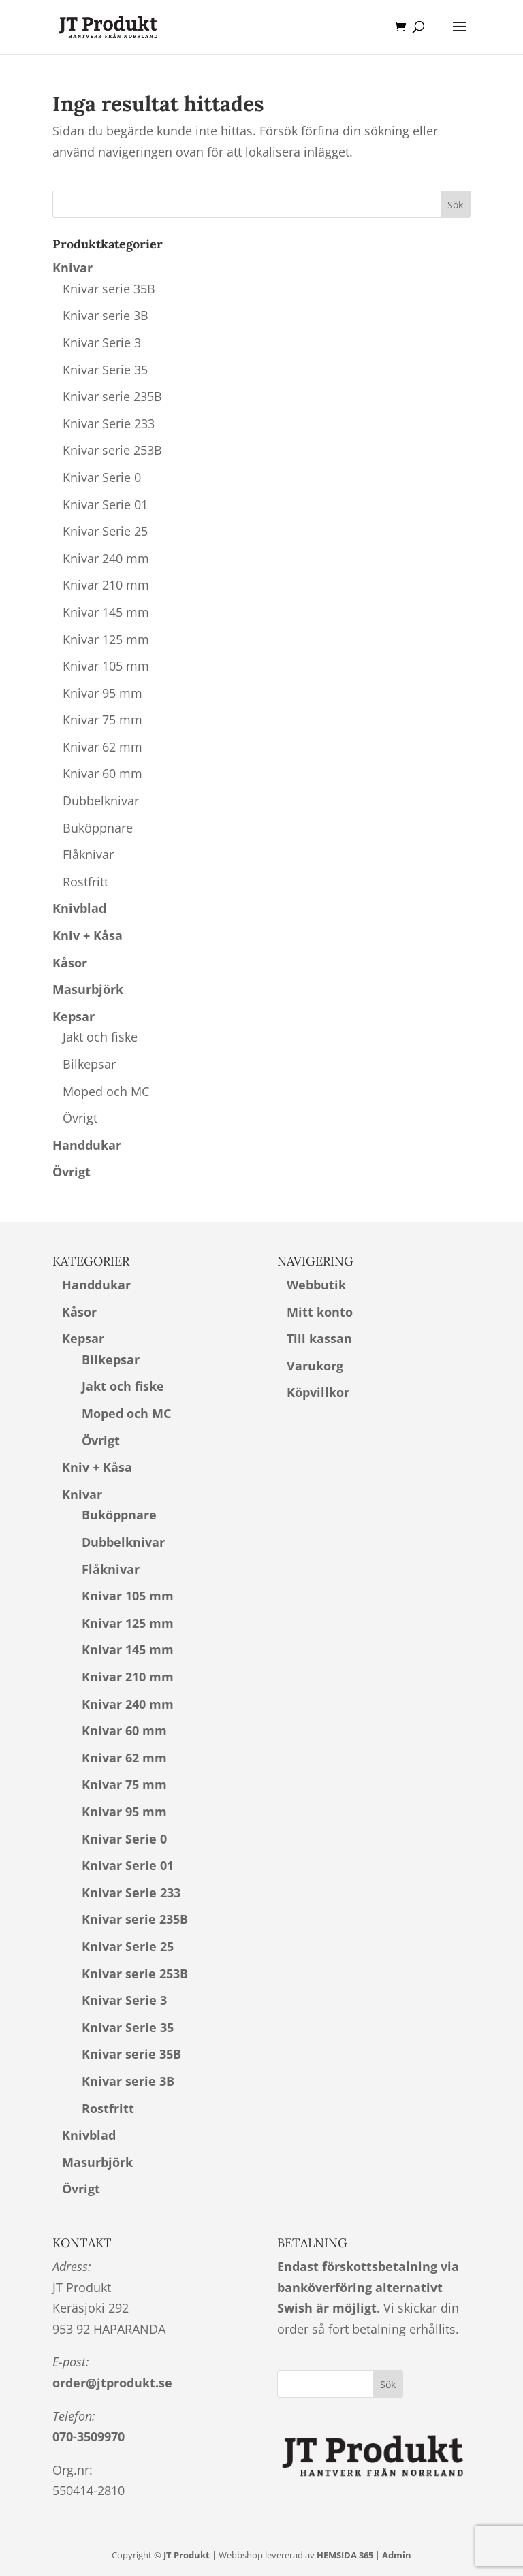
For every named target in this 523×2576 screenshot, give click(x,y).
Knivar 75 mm (102, 719)
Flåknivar (88, 854)
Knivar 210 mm (106, 585)
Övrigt (80, 1118)
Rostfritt (85, 881)
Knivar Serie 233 (109, 423)
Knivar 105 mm (106, 666)
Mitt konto (320, 1312)
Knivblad (79, 908)
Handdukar (86, 1145)
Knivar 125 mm (106, 639)
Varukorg (315, 1365)
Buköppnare (98, 828)
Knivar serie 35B (109, 288)
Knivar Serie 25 (105, 531)
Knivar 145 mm (106, 612)
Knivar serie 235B (112, 396)
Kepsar (73, 1016)
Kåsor (69, 962)
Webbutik (316, 1284)
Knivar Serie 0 (102, 477)
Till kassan (319, 1338)
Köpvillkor (318, 1392)
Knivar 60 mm (102, 773)
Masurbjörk (87, 989)
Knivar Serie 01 (105, 504)
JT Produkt (186, 2555)
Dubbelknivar (101, 800)
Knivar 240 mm (106, 558)
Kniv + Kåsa (87, 935)
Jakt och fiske (100, 1037)
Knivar (72, 267)
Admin (396, 2555)
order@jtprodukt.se (112, 2382)
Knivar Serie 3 (102, 342)
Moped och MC (106, 1091)
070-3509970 (88, 2436)
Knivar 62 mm (102, 747)
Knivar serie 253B (112, 450)
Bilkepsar (89, 1064)
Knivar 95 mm (102, 693)
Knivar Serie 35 (105, 369)
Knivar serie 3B (105, 315)
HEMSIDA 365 (345, 2555)
